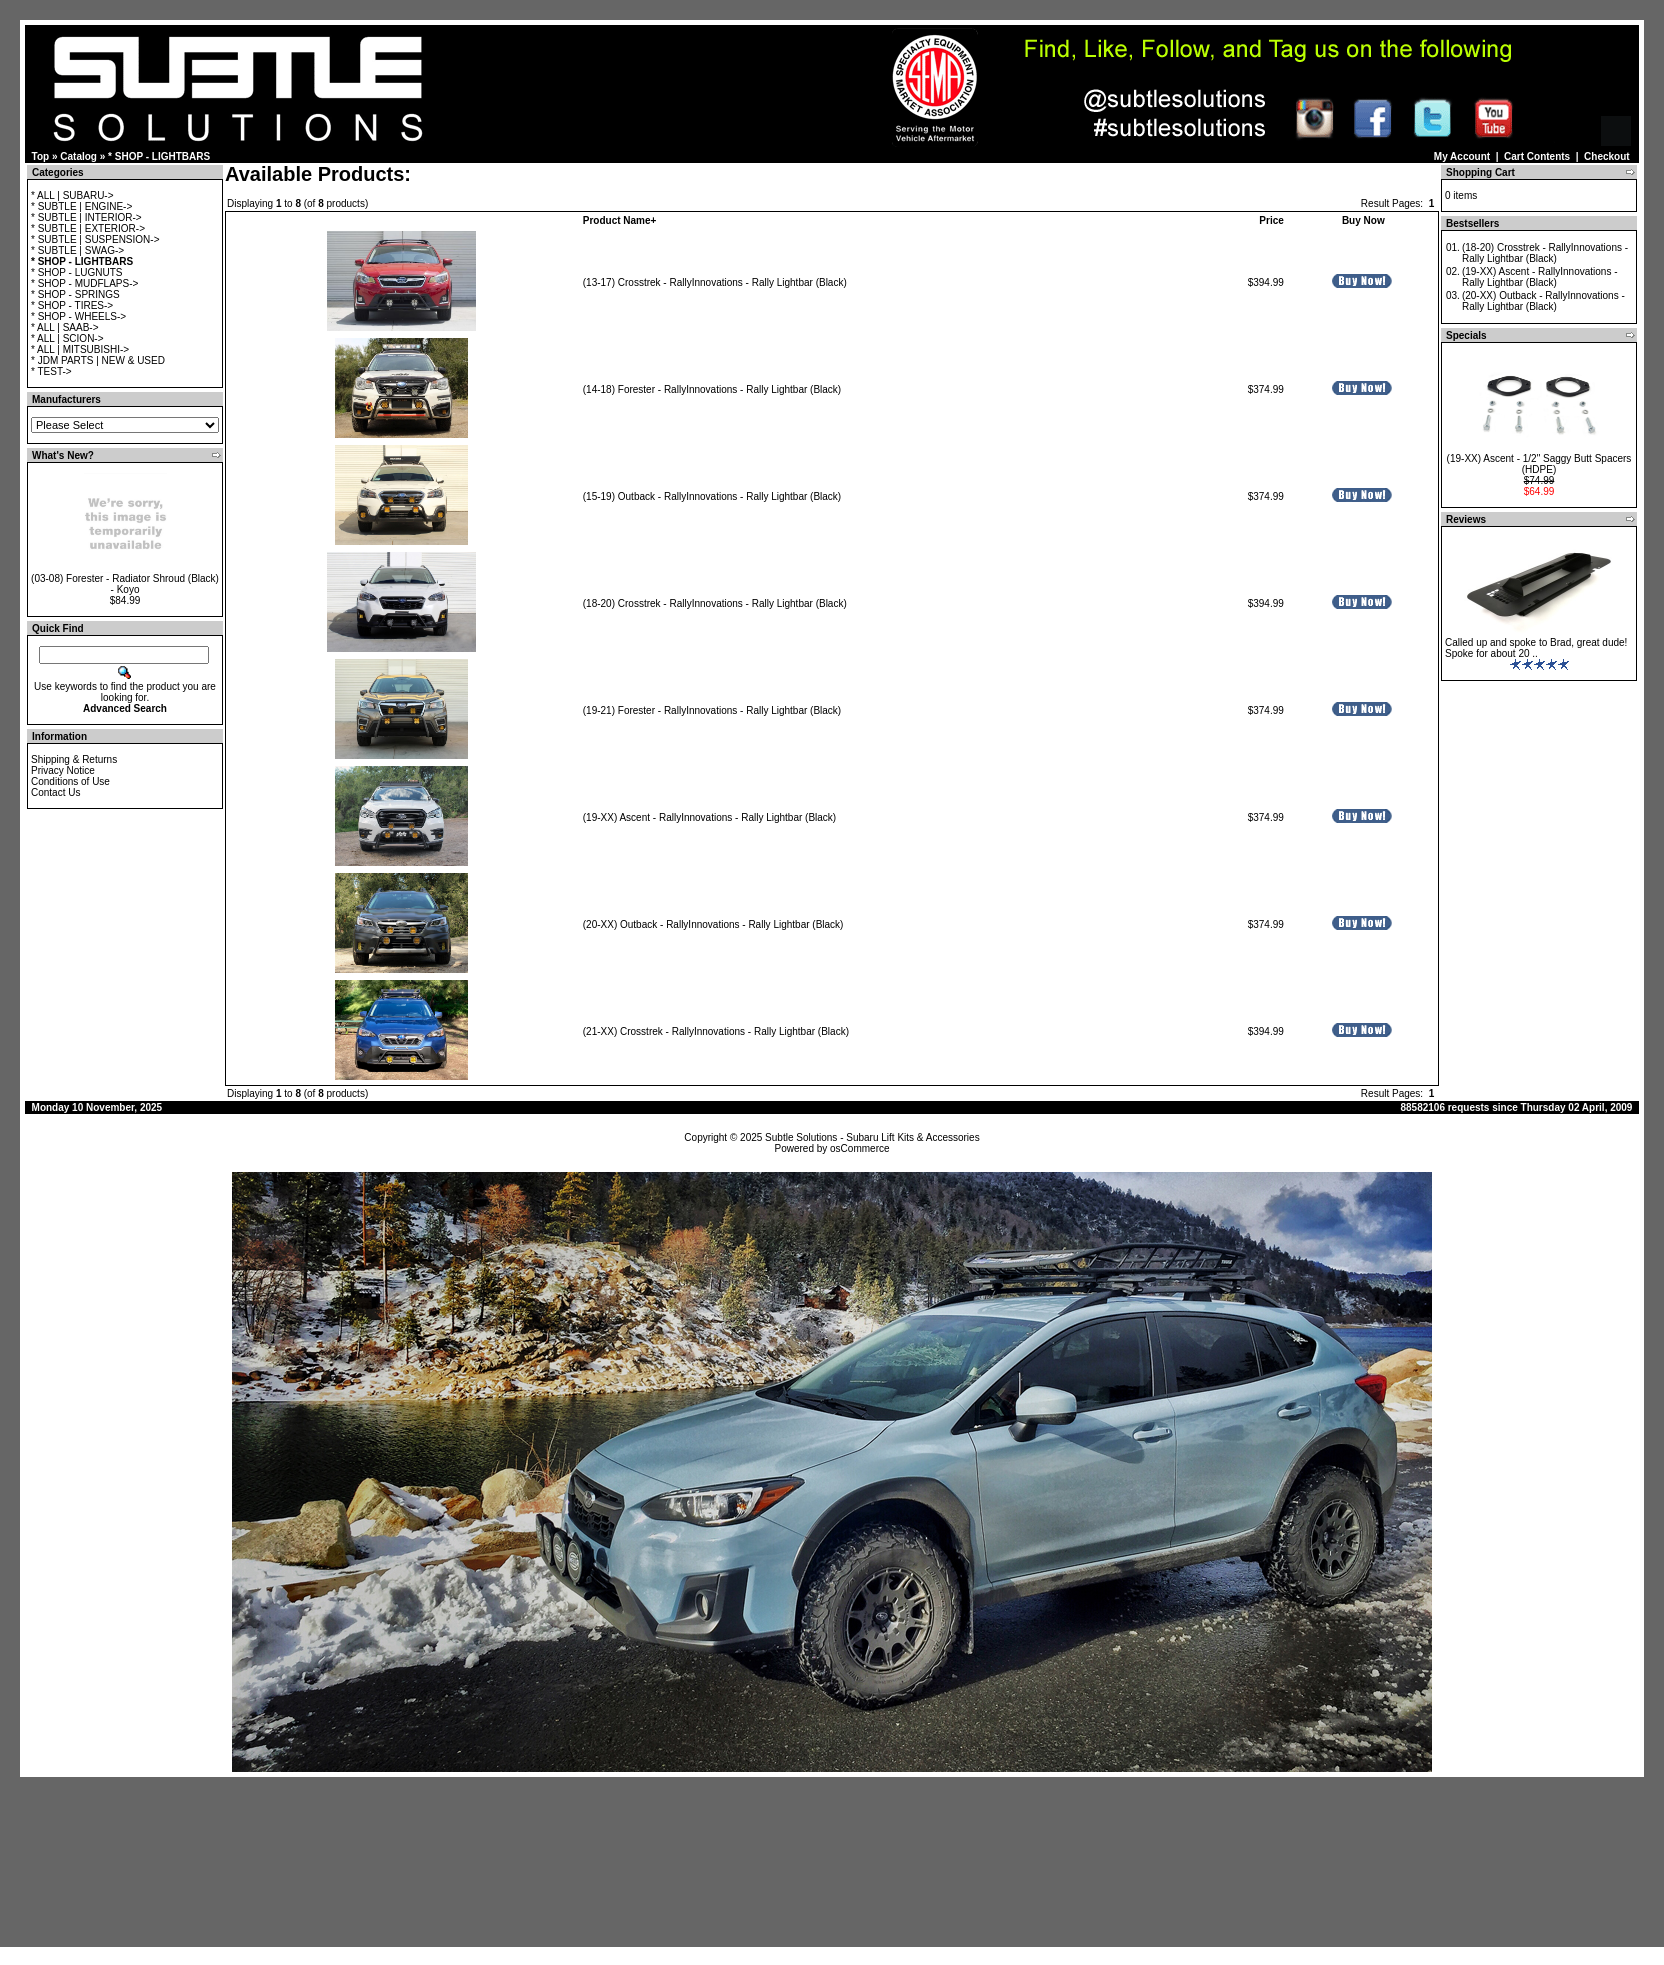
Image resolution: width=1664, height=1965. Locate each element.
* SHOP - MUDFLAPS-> (84, 283)
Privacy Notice (63, 770)
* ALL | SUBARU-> (72, 195)
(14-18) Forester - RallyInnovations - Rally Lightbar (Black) (712, 389)
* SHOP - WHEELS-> (78, 316)
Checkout (1607, 156)
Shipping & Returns (74, 759)
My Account (1462, 156)
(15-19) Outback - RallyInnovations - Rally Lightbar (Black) (712, 496)
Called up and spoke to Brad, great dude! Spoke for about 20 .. (1536, 648)
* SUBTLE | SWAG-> (77, 250)
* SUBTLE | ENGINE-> (81, 206)
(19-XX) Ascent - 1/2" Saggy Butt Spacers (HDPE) (1539, 464)
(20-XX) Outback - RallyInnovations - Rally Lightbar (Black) (713, 924)
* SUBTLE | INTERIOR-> (86, 217)
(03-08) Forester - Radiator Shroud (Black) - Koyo (125, 584)
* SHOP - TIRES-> (72, 305)
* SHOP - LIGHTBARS (159, 156)
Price (1271, 220)
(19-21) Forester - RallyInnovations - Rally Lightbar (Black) (712, 710)
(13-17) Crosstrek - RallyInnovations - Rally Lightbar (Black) (715, 282)
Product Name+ (620, 220)
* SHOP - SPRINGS (75, 294)
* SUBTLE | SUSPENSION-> (95, 239)
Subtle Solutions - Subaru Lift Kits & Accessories (872, 1137)
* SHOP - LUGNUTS (77, 272)
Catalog (78, 156)
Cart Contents (1537, 156)
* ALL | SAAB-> (65, 327)
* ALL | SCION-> (67, 338)
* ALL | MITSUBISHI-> (80, 349)
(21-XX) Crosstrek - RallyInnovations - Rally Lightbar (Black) (716, 1031)
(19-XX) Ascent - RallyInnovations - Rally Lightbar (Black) (709, 817)
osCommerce (859, 1148)
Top (41, 156)
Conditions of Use (70, 781)
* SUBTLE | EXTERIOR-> (88, 228)
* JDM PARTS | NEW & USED (98, 360)
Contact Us (55, 792)
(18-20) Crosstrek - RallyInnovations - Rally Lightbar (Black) (715, 603)
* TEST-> (51, 371)
